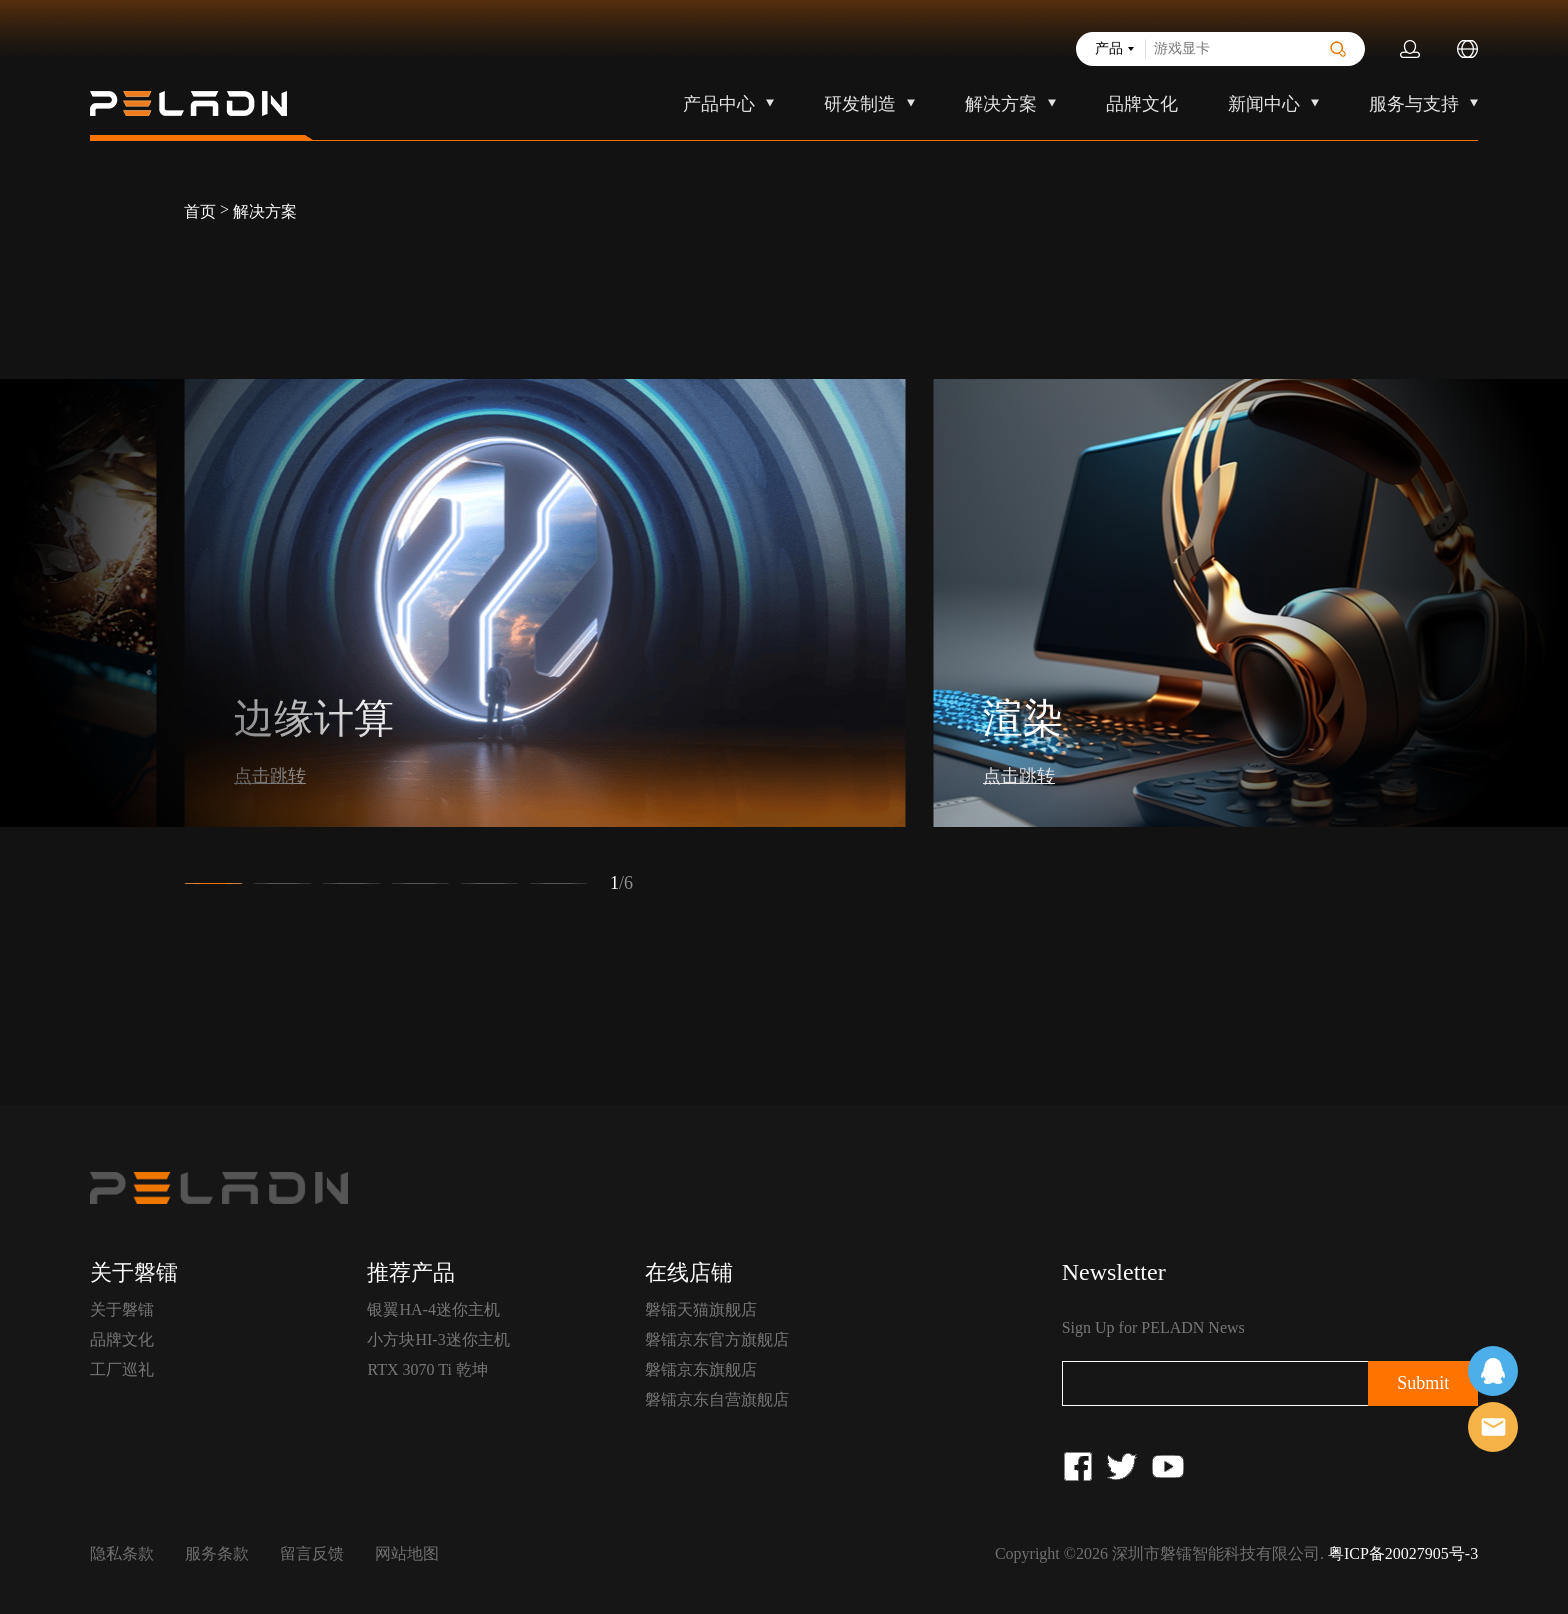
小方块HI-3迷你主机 (438, 1339)
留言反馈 (312, 1553)
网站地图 (407, 1553)
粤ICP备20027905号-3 (1403, 1553)
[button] (213, 883)
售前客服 (1493, 1427)
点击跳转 (270, 776)
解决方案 (1001, 104)
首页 (200, 211)
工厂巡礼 (122, 1369)
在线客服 (1493, 1371)
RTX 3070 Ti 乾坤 (427, 1369)
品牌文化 (1142, 104)
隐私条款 (122, 1553)
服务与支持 (1414, 104)
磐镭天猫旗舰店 (701, 1309)
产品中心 (719, 104)
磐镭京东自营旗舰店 (717, 1399)
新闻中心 (1264, 104)
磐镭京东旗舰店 (701, 1369)
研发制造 (860, 104)
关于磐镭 (122, 1309)
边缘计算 (314, 718)
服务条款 (217, 1553)
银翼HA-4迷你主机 (433, 1309)
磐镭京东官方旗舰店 (717, 1339)
